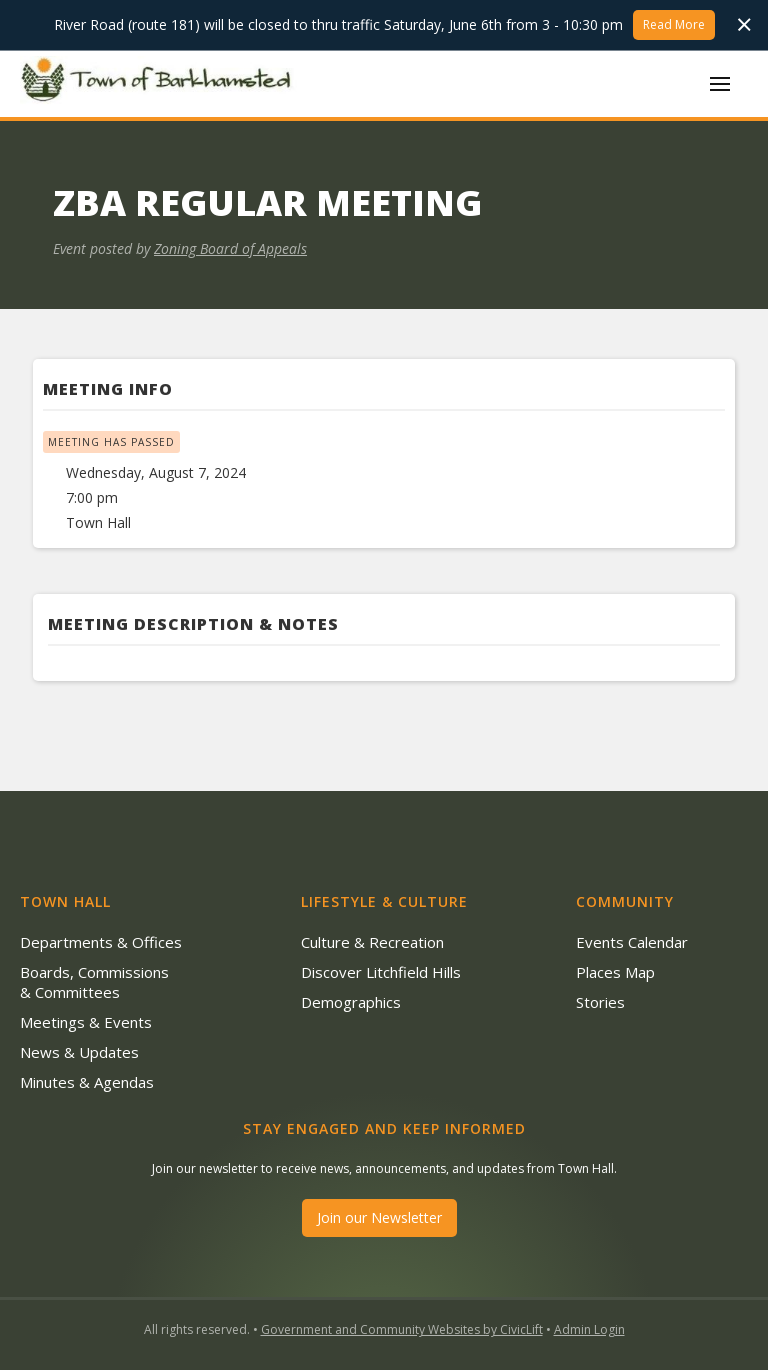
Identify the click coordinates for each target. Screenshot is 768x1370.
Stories (600, 1002)
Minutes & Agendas (87, 1082)
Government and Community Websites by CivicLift (402, 1329)
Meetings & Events (86, 1022)
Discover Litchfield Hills (381, 972)
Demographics (351, 1002)
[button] (720, 84)
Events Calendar (632, 942)
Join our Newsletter (379, 1217)
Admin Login (589, 1329)
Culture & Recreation (372, 942)
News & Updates (79, 1052)
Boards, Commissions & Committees (94, 982)
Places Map (615, 972)
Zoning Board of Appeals (230, 248)
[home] (160, 83)
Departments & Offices (101, 942)
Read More (674, 24)
